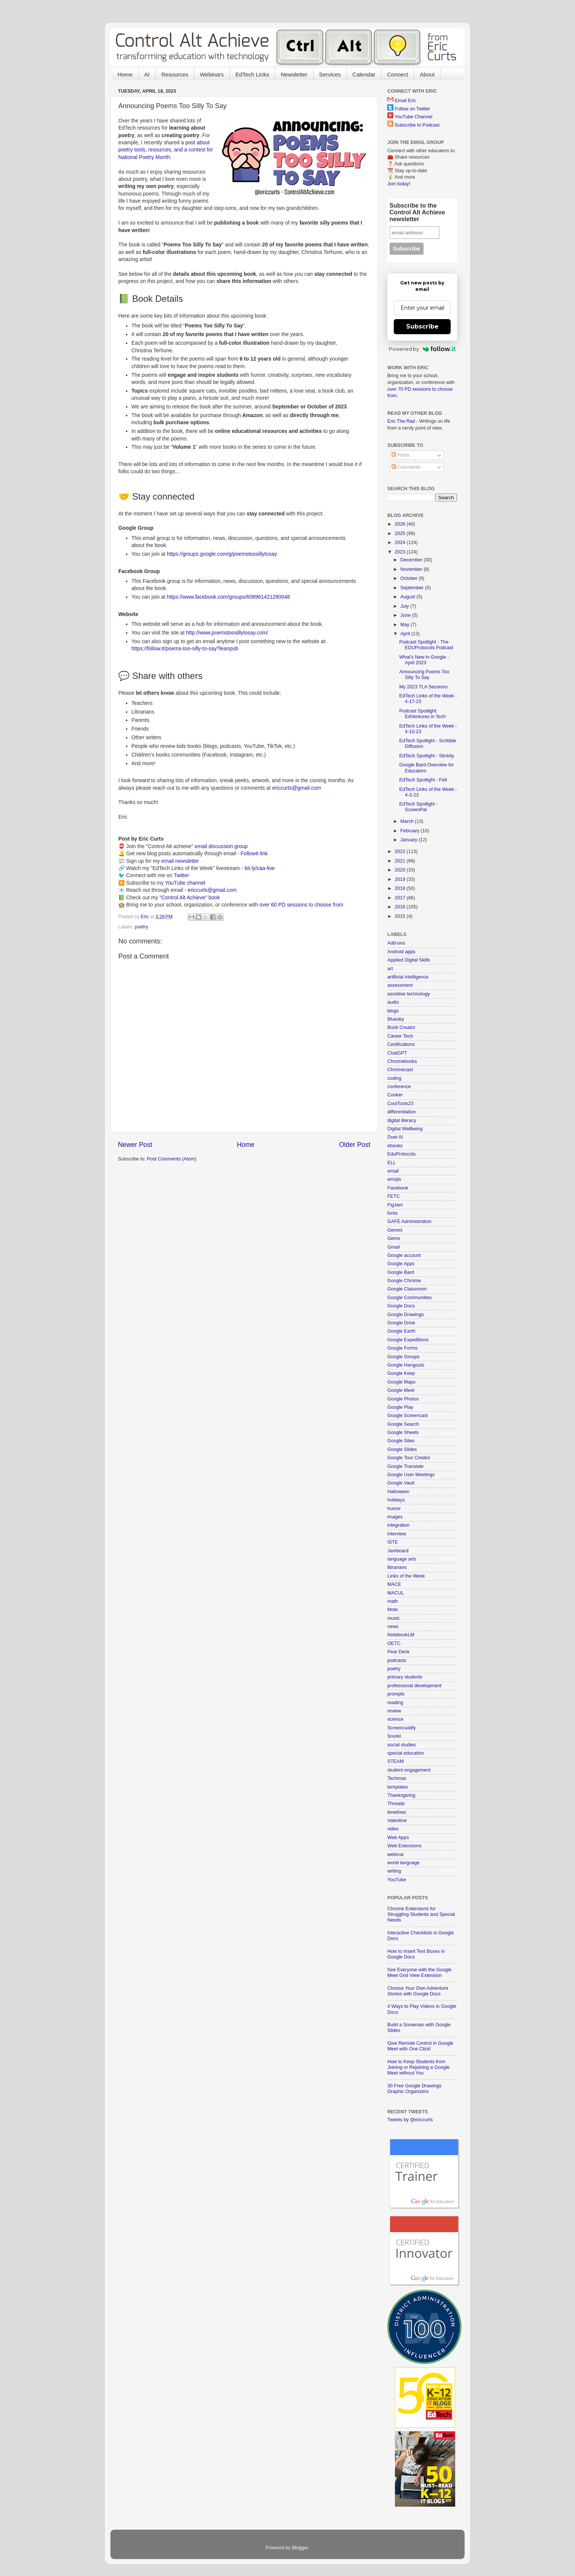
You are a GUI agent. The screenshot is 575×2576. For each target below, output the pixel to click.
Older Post (354, 1144)
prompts (396, 1694)
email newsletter (180, 861)
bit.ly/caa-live (260, 868)
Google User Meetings (410, 1474)
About (427, 74)
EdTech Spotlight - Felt (423, 780)
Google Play (400, 1407)
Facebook (397, 1188)
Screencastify (401, 1728)
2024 (401, 542)
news (392, 1626)
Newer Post (135, 1144)
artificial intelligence (407, 977)
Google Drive (401, 1322)
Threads (396, 1803)
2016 (401, 907)
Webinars (212, 74)
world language (403, 1862)
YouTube (396, 1879)
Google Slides (402, 1449)
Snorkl (394, 1736)
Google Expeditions (407, 1339)
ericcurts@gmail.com (296, 788)
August (409, 596)
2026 (401, 524)
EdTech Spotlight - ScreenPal (418, 806)
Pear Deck (398, 1651)
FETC (393, 1196)
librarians (397, 1567)
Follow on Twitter (412, 109)
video (393, 1828)
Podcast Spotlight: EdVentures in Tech (422, 713)
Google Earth (401, 1331)
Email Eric (405, 100)
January (410, 839)
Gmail (393, 1247)
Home (125, 74)
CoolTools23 (400, 1103)
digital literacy (401, 1120)
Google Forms (402, 1348)
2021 (401, 861)
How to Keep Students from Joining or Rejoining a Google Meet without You (418, 2067)
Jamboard (397, 1550)
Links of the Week (406, 1576)
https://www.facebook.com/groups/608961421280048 (228, 597)
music (393, 1618)
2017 (401, 897)
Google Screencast (407, 1415)
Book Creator (401, 1027)
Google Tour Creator (408, 1457)
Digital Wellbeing (405, 1128)
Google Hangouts (405, 1365)
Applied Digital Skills (408, 960)
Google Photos (403, 1399)
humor (394, 1508)
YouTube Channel (413, 116)
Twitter (181, 875)
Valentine (397, 1820)
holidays (396, 1500)
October (410, 578)
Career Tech (400, 1036)
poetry (141, 927)
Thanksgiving (401, 1795)
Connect (397, 74)
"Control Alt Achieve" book (189, 897)
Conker (395, 1095)
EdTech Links (252, 74)
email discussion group (221, 846)
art (390, 968)
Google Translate (405, 1466)
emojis (394, 1179)
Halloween (398, 1491)
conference (399, 1086)
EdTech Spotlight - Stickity (426, 755)
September (413, 587)
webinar (395, 1854)
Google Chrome (404, 1280)
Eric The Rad (401, 421)
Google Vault (400, 1483)
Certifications (401, 1044)
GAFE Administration (409, 1221)
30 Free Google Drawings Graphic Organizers (414, 2088)
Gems (393, 1238)
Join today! (398, 184)
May (406, 624)
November (412, 569)
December (412, 560)
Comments (405, 467)
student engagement (409, 1770)
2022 (401, 851)
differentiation (401, 1111)
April (406, 633)
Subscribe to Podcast (417, 125)
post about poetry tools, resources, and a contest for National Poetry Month (165, 149)
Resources (174, 74)
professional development (414, 1685)
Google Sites (400, 1440)
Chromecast (400, 1069)
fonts (392, 1213)
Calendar (363, 74)
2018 (401, 888)
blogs (393, 1011)
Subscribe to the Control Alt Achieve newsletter (417, 212)
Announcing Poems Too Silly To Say (424, 674)
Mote (392, 1609)
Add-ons (396, 943)
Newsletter (294, 74)
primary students (404, 1677)
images (395, 1517)
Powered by (422, 349)
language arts (401, 1559)
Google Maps (401, 1382)
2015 (401, 916)
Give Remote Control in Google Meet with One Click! (420, 2046)
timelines (396, 1812)
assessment (400, 985)
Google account (404, 1255)
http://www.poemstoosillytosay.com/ (227, 633)
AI (147, 74)
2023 (401, 552)
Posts (400, 455)
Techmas (396, 1778)
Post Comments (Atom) (171, 1159)
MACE (394, 1584)
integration (398, 1525)
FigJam (395, 1205)
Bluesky (395, 1019)
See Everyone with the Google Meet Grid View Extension (419, 1972)
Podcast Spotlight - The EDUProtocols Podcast (426, 644)
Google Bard (400, 1272)
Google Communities (409, 1297)
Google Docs (401, 1306)
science (395, 1719)
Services (330, 74)
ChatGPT (397, 1053)
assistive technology (408, 994)
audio (393, 1002)
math (392, 1601)
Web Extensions (404, 1845)
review (394, 1711)
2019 (401, 879)
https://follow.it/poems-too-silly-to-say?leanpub (185, 648)
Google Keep (401, 1373)
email (393, 1171)
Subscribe (422, 326)
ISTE (392, 1542)
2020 (401, 870)
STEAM (395, 1761)
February (411, 830)
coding (394, 1078)
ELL (391, 1162)
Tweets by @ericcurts (410, 2119)
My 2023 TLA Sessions (423, 686)
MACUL (395, 1593)
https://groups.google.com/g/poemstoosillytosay (222, 554)
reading (395, 1702)
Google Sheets (403, 1432)
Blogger (300, 2547)
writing (394, 1871)
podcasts (396, 1660)
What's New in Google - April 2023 (424, 659)
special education (405, 1753)
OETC (394, 1643)
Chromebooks (402, 1061)
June (406, 615)
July (405, 606)
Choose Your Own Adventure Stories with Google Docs (417, 1991)
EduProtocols (401, 1154)
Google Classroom (407, 1289)
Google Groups (403, 1356)
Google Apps (400, 1263)
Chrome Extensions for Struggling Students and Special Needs (421, 1914)
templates (397, 1787)
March (408, 821)
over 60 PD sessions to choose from (301, 905)
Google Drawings (405, 1314)
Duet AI (395, 1137)
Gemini (394, 1230)
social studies (401, 1744)
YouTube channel (185, 883)
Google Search (403, 1424)
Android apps (401, 951)
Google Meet (400, 1390)
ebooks (395, 1145)
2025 (401, 533)
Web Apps (398, 1837)
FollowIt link (254, 853)
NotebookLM (400, 1634)
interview (396, 1533)
